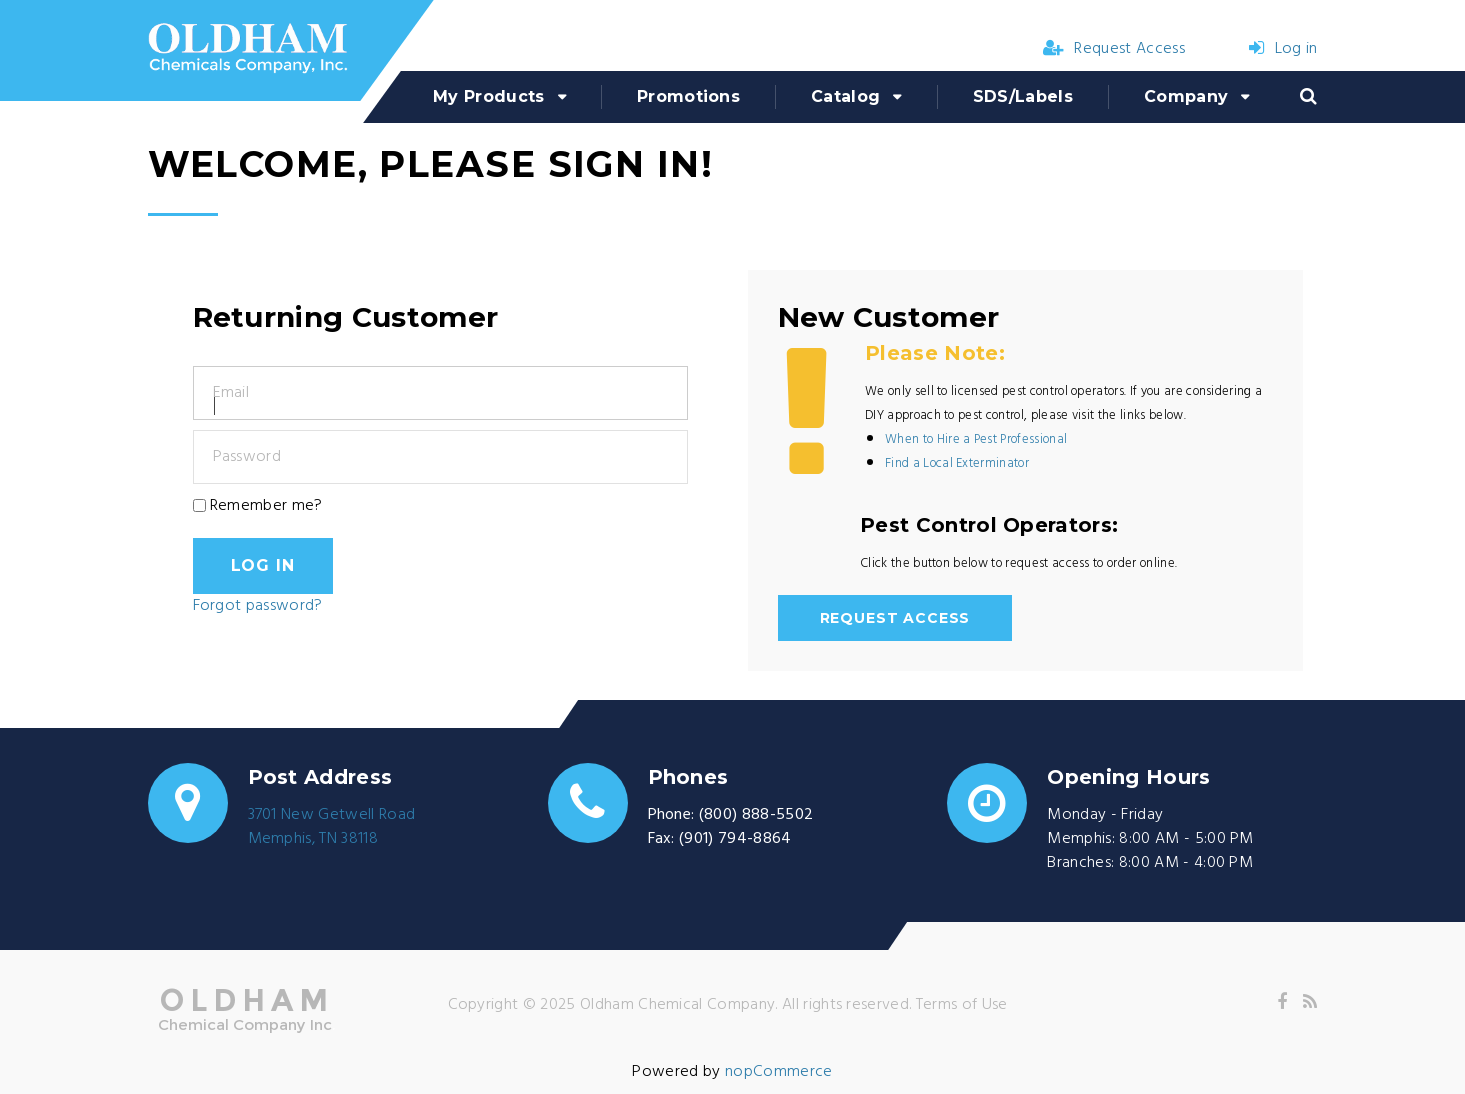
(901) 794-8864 (735, 839)
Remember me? (266, 506)
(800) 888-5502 (756, 815)
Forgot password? (258, 606)
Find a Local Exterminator (957, 463)
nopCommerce (779, 1072)
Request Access (1114, 49)
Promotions (688, 96)
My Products (489, 96)
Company (1186, 96)
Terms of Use (962, 1005)
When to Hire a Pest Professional (976, 439)
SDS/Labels (1023, 96)
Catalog (845, 96)
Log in (1283, 49)
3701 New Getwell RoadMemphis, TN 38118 (332, 827)
